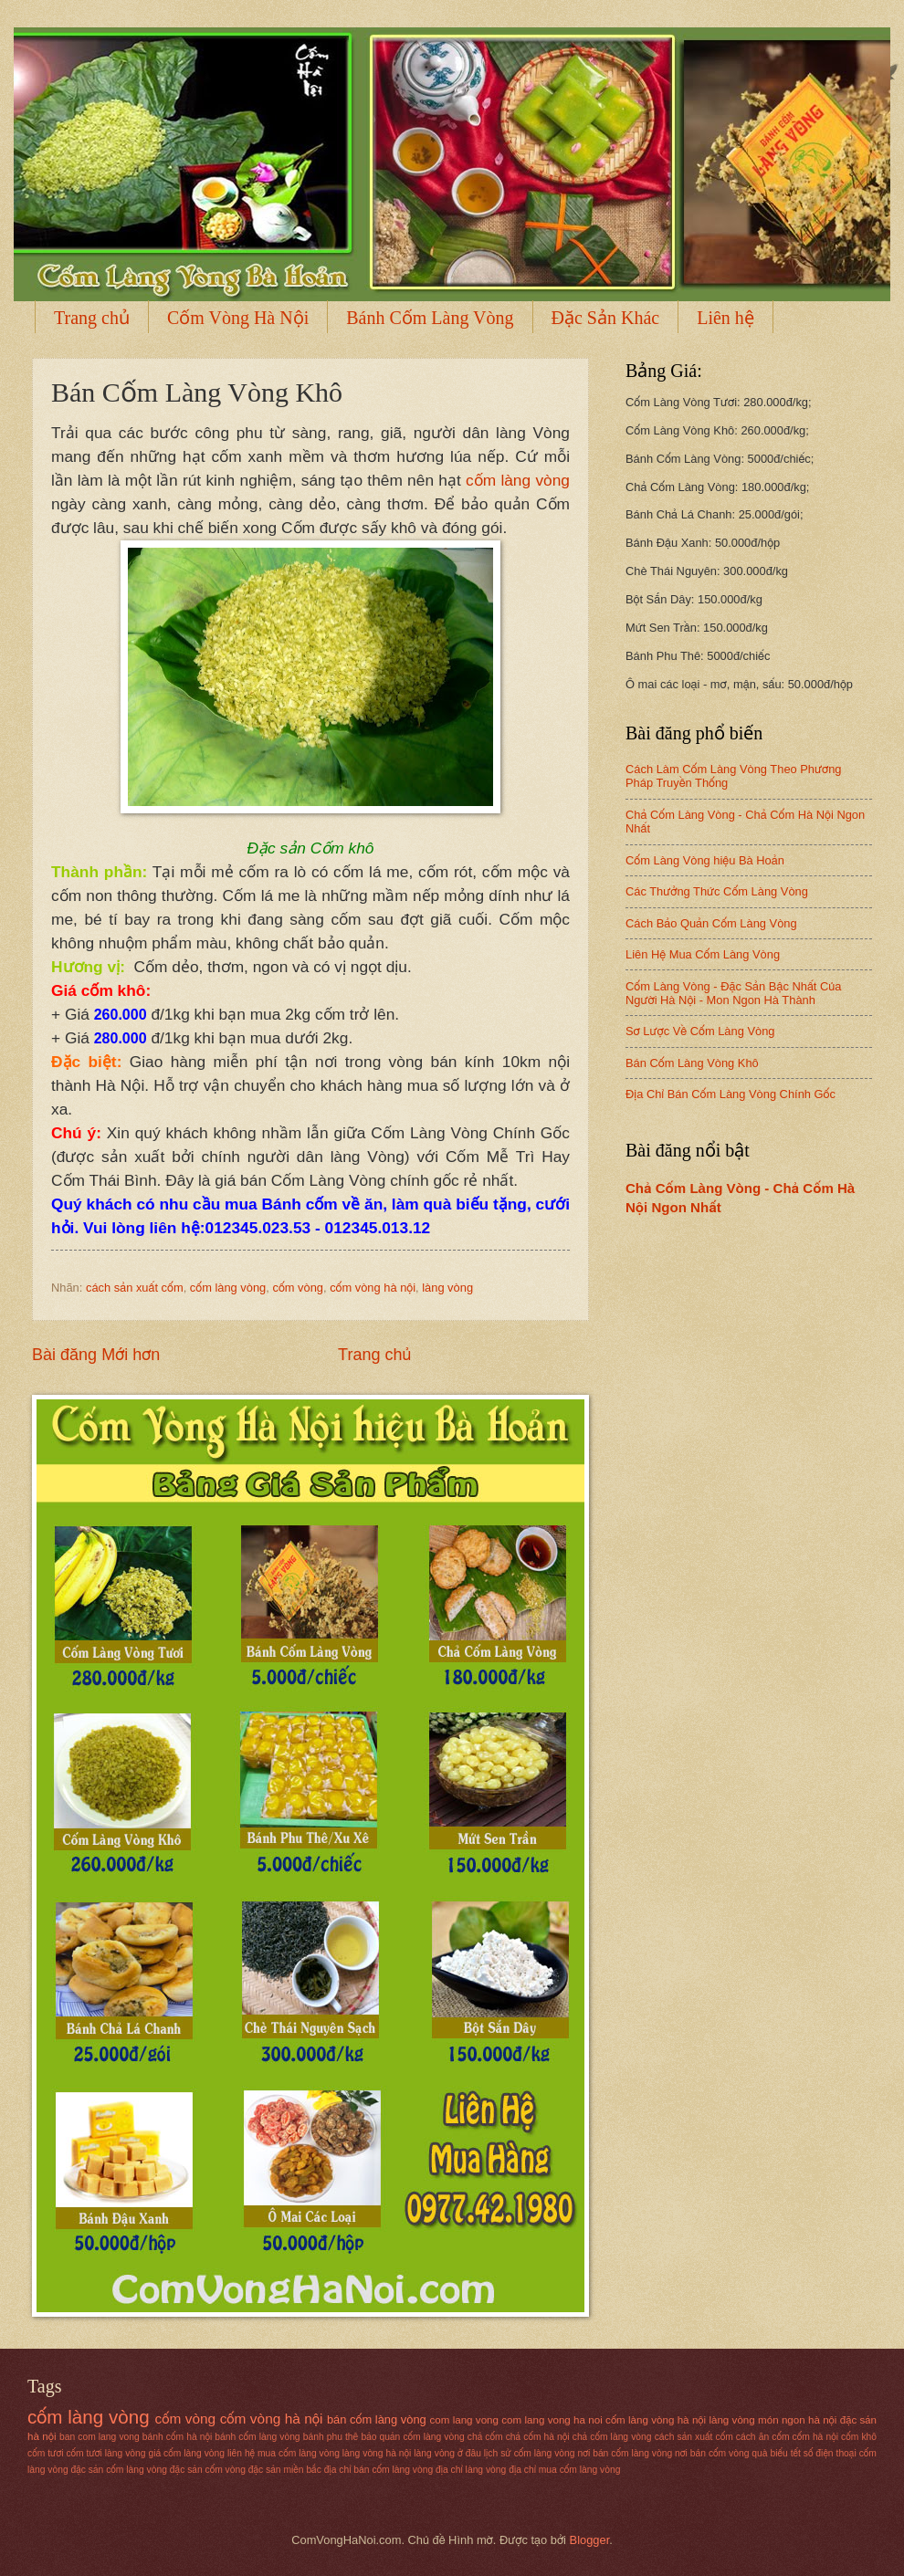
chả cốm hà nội (538, 2437)
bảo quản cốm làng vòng (412, 2437)
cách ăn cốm (763, 2437)
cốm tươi (45, 2453)
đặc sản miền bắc (284, 2470)
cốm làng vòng (518, 480)
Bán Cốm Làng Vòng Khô (692, 1063)
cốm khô (859, 2437)
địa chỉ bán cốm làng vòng (378, 2470)
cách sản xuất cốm (135, 1287)
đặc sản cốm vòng (208, 2470)
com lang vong (464, 2419)
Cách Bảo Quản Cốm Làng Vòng (711, 923)
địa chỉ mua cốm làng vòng (564, 2470)
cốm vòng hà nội (372, 1287)
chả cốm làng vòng (612, 2437)
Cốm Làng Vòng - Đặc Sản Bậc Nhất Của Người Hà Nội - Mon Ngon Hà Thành (733, 993)
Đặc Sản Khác (606, 318)
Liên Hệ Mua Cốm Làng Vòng (702, 954)
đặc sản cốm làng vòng (119, 2470)
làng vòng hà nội (377, 2453)
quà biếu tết (776, 2453)
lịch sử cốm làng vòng (529, 2453)
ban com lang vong (99, 2437)
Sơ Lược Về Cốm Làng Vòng (700, 1031)
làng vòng (447, 1287)
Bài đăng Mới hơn (96, 1355)
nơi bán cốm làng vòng (624, 2453)
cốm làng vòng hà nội (655, 2419)
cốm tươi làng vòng (105, 2453)
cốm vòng (297, 1287)
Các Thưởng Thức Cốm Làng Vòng (716, 891)
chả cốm (485, 2437)
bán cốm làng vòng (376, 2419)
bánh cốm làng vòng (257, 2437)
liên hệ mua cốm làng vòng (283, 2453)
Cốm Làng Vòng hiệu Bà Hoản (704, 860)
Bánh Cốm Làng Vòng (429, 318)
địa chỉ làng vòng (471, 2470)
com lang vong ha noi (551, 2419)
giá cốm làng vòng (186, 2453)
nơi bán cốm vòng (712, 2453)
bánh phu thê (331, 2437)
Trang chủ (92, 318)
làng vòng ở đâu (447, 2453)
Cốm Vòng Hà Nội (238, 318)
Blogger (590, 2540)
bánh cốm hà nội (177, 2437)
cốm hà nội (815, 2437)
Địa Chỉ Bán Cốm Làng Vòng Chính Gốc (730, 1094)
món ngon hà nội (797, 2419)
